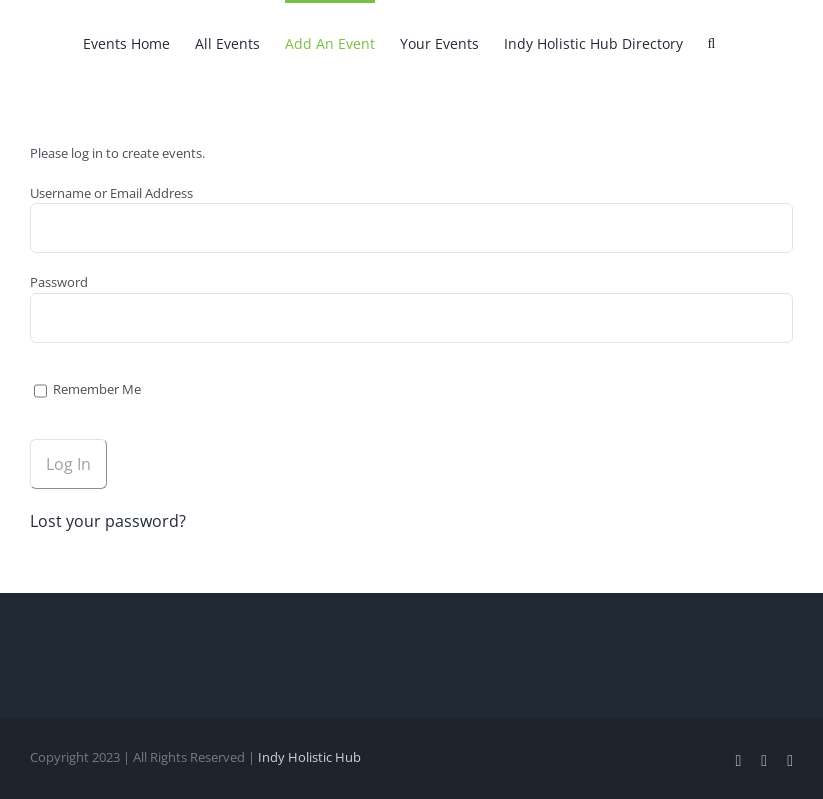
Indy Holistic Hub (309, 757)
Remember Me (87, 389)
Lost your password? (108, 521)
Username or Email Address (111, 193)
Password (59, 282)
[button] (712, 42)
